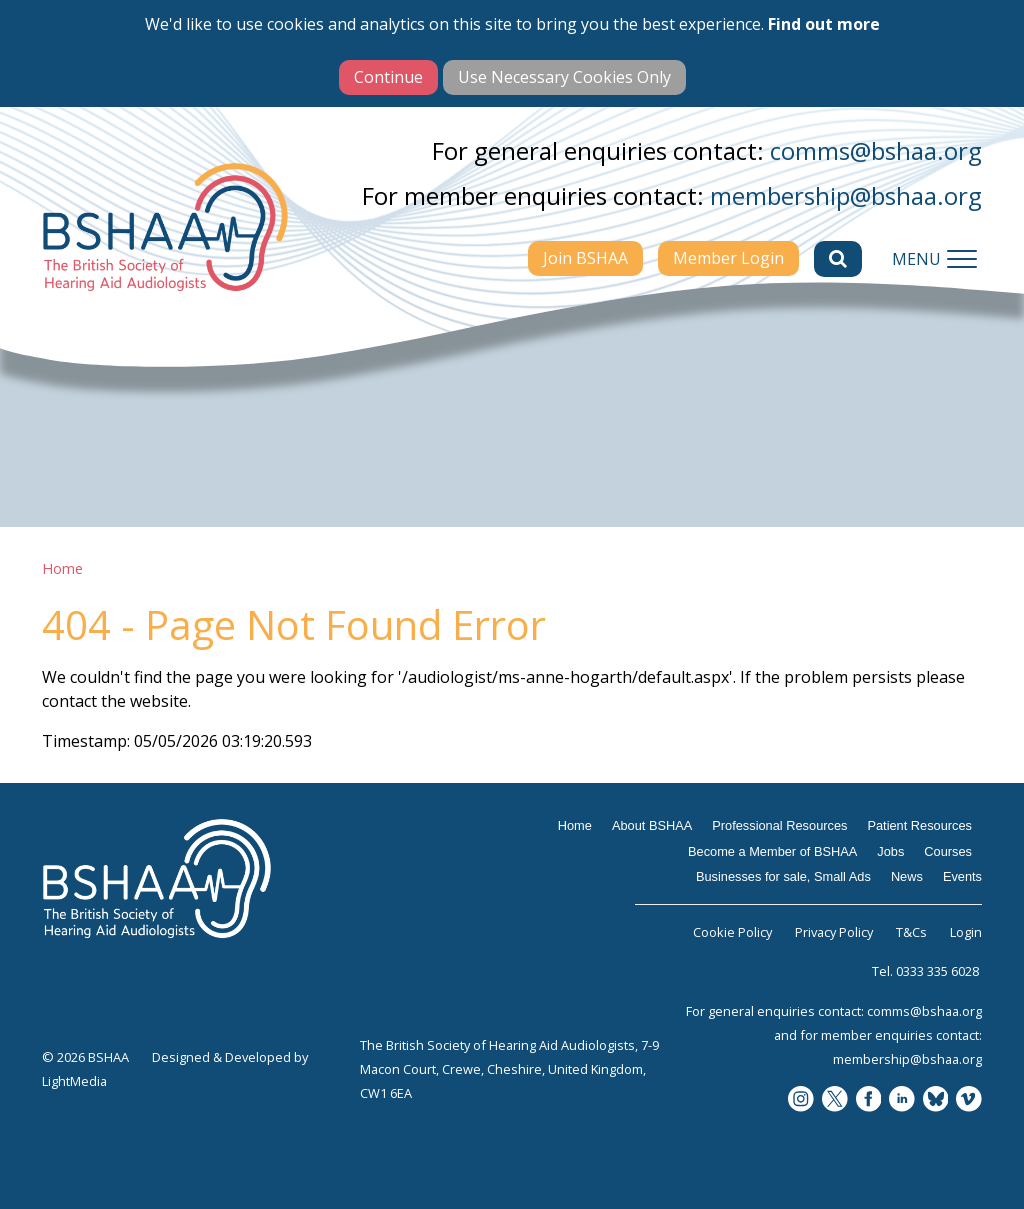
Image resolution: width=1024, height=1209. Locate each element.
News (907, 876)
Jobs (890, 851)
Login (966, 932)
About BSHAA (652, 825)
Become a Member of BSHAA (772, 851)
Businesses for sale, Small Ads (783, 876)
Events (962, 876)
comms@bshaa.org (876, 150)
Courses (948, 851)
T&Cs (911, 932)
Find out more (824, 24)
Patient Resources (919, 825)
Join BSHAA (585, 258)
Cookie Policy (732, 932)
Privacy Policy (834, 932)
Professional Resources (779, 825)
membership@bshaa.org (846, 195)
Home (62, 568)
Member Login (728, 258)
